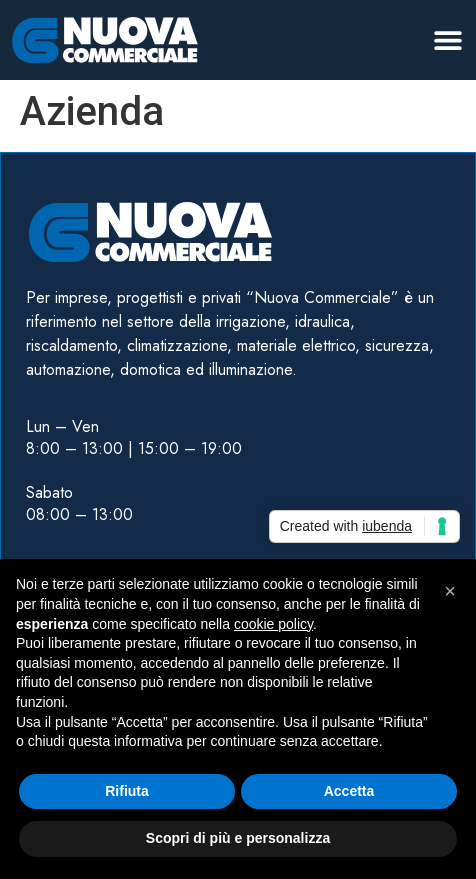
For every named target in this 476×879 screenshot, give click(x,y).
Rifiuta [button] (127, 791)
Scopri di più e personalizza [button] (238, 838)
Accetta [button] (349, 791)
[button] (448, 39)
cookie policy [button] (273, 624)
